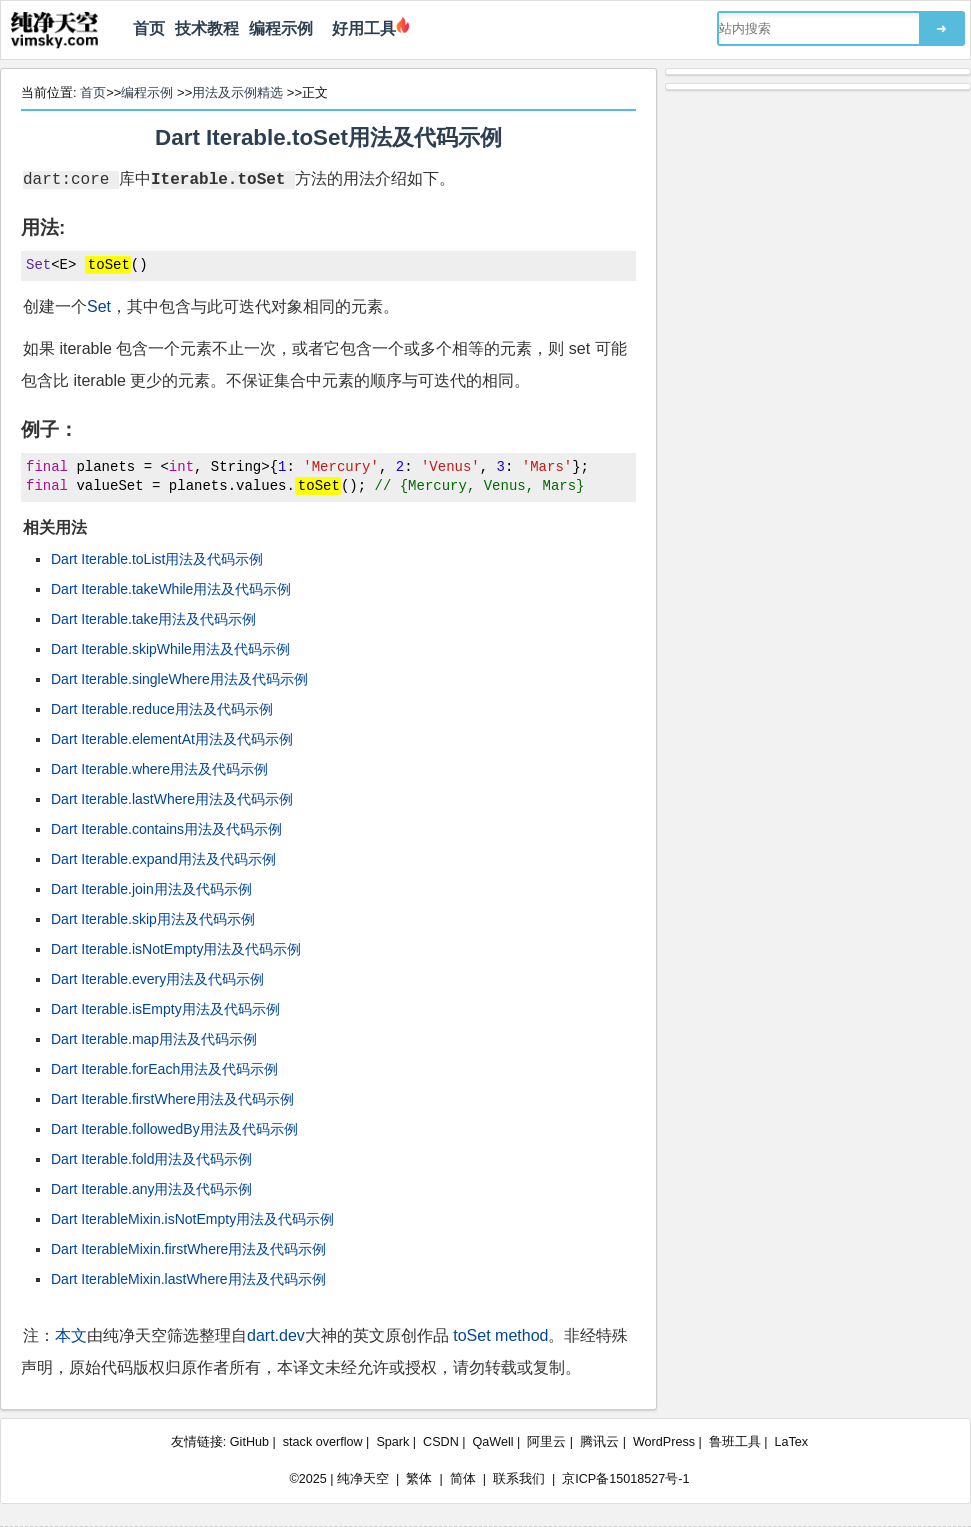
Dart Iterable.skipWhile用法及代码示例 (170, 649)
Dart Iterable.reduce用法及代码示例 (162, 709)
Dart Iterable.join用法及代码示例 (151, 889)
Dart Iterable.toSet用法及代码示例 (328, 137)
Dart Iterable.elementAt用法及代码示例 (172, 739)
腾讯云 (599, 1442)
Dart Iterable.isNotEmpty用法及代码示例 (176, 949)
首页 (149, 28)
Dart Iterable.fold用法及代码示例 (152, 1159)
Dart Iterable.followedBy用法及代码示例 (174, 1129)
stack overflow (323, 1442)
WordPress (664, 1442)
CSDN (441, 1442)
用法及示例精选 (237, 92)
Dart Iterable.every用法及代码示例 (157, 979)
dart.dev (276, 1335)
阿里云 (546, 1442)
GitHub (249, 1442)
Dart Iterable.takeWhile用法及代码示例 (171, 589)
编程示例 (281, 28)
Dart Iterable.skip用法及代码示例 (153, 919)
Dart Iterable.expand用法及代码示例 (163, 859)
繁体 (419, 1479)
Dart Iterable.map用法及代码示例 (154, 1039)
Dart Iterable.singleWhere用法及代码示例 (179, 679)
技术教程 (207, 28)
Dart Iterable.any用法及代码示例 (152, 1189)
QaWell (493, 1442)
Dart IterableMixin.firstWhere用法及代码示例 (188, 1249)
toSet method (500, 1335)
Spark (392, 1442)
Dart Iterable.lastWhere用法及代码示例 (172, 799)
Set (99, 306)
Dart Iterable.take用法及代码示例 (153, 619)
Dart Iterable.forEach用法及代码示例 (164, 1069)
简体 (463, 1479)
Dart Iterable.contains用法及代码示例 (166, 829)
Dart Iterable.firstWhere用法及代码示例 (172, 1099)
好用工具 (359, 28)
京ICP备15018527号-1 (625, 1479)
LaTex (792, 1442)
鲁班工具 (735, 1442)
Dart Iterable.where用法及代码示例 (159, 769)
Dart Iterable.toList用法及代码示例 (157, 559)
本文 (71, 1335)
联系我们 (519, 1479)
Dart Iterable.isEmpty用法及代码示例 (165, 1009)
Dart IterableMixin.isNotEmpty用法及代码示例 (192, 1219)
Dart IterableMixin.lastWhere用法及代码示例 (188, 1279)
